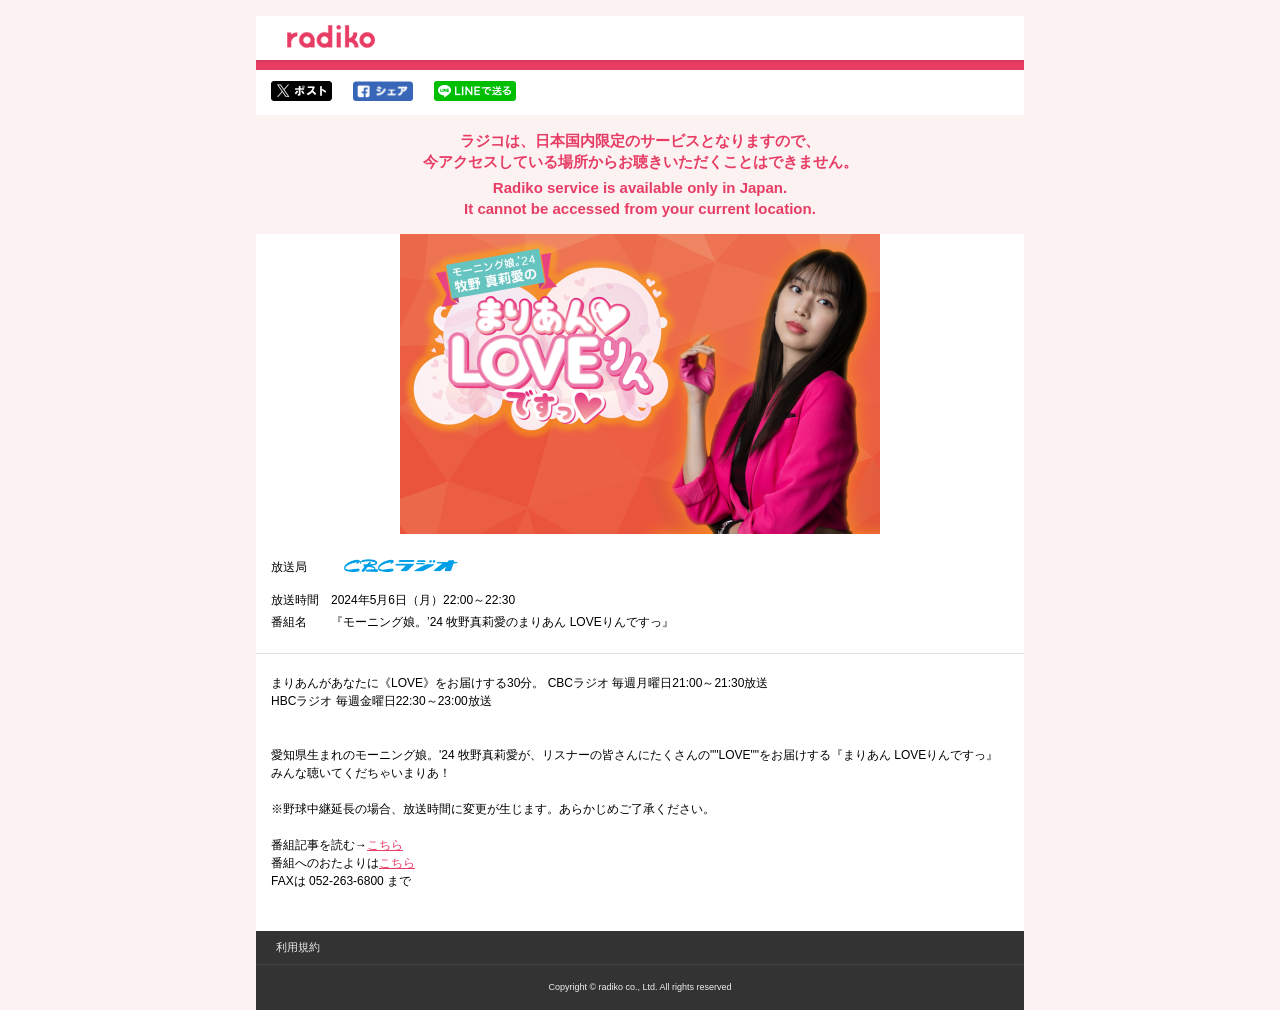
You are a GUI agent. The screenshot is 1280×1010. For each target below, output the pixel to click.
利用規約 (298, 947)
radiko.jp (331, 40)
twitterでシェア (301, 91)
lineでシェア (475, 91)
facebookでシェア (383, 91)
